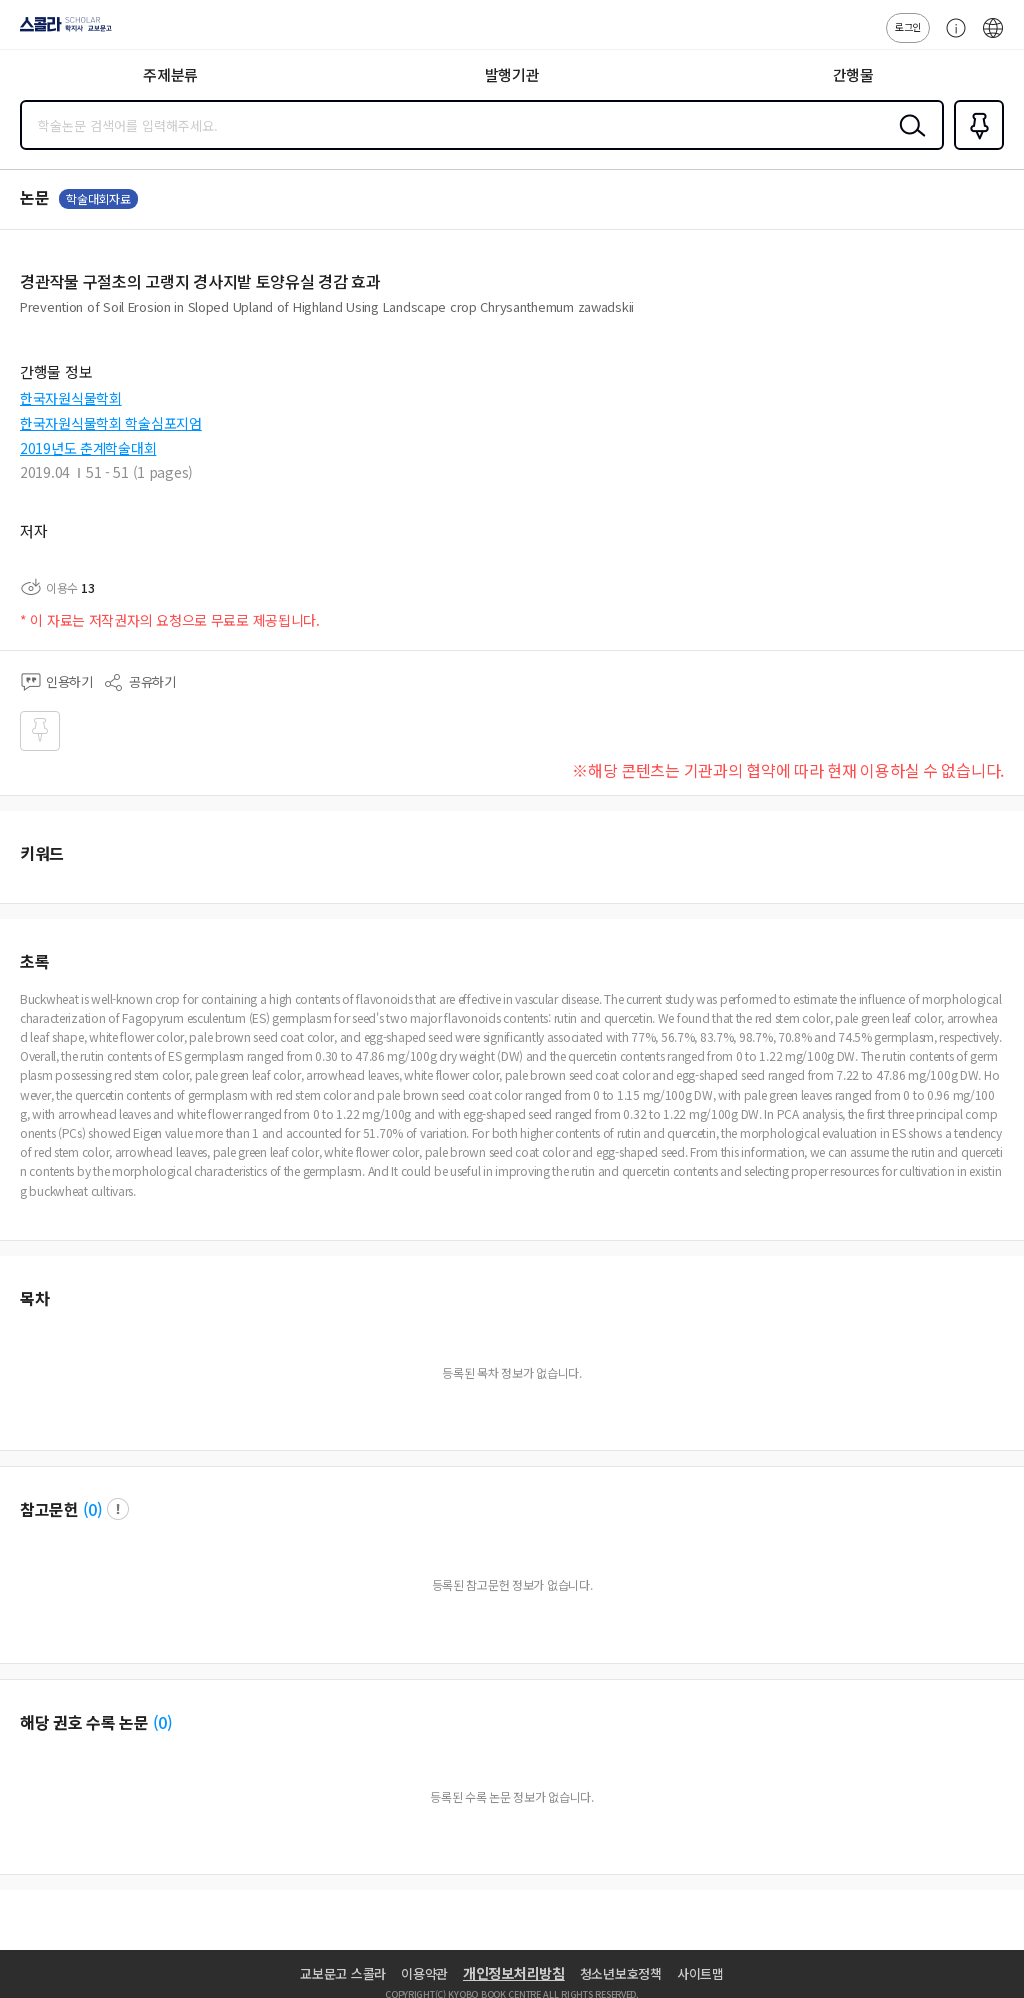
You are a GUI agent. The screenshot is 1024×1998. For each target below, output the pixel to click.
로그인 (908, 26)
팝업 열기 (118, 1509)
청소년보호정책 (621, 1973)
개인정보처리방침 (514, 1973)
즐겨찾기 (975, 148)
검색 (908, 141)
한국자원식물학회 (71, 398)
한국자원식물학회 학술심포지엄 (111, 423)
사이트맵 (700, 1973)
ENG (993, 38)
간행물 (853, 74)
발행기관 (512, 74)
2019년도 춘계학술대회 (88, 448)
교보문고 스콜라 (343, 1973)
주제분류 (170, 74)
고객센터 (951, 38)
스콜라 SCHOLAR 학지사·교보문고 (60, 31)
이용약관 (424, 1973)
